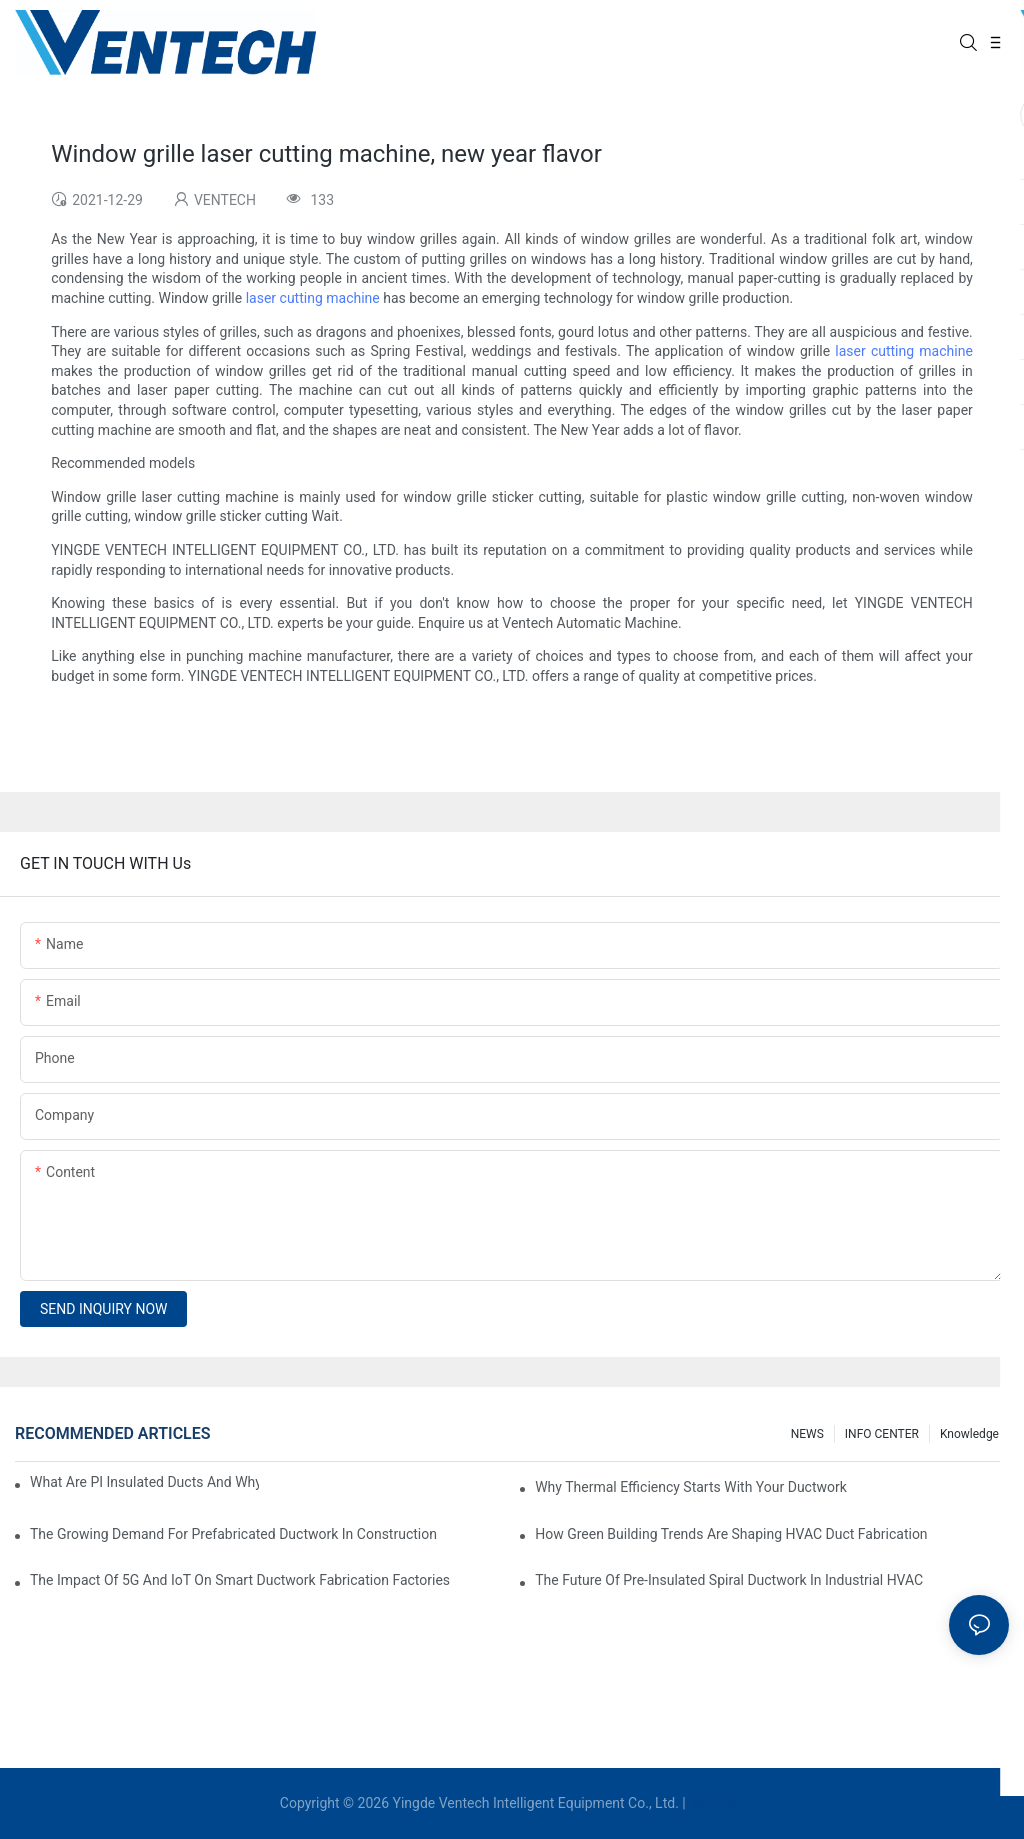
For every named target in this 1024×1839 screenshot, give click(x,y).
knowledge (969, 1434)
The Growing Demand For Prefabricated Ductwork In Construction (233, 1534)
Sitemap (716, 1803)
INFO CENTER (882, 1434)
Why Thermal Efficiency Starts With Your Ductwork (691, 1487)
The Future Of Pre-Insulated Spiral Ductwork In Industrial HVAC (729, 1580)
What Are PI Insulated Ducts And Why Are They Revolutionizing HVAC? (144, 1482)
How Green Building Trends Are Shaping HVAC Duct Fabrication (731, 1534)
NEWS (807, 1434)
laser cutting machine (313, 298)
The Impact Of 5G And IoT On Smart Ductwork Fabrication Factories (240, 1580)
